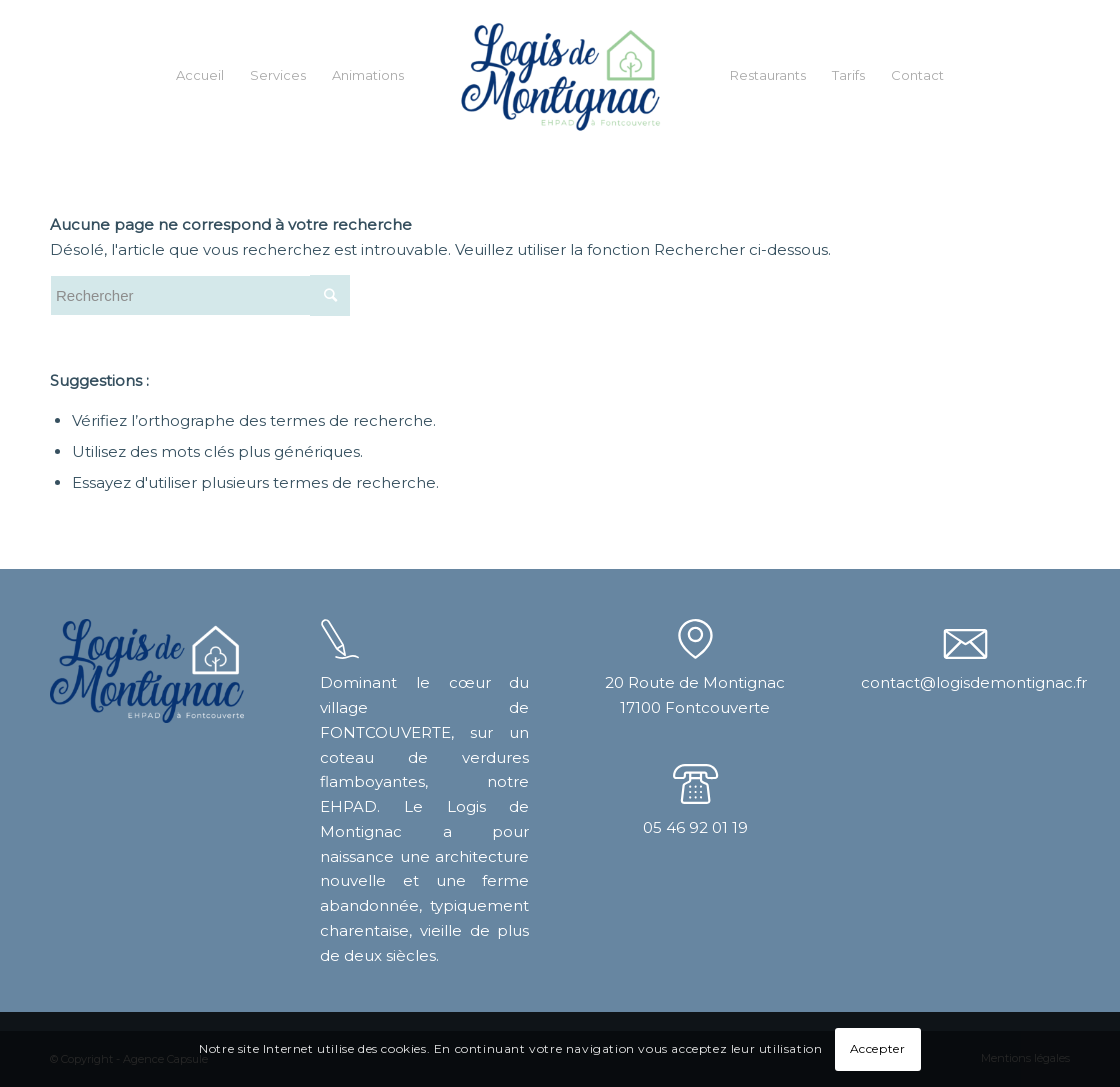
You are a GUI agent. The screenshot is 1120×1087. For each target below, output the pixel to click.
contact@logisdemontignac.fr (974, 682)
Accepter (878, 1048)
